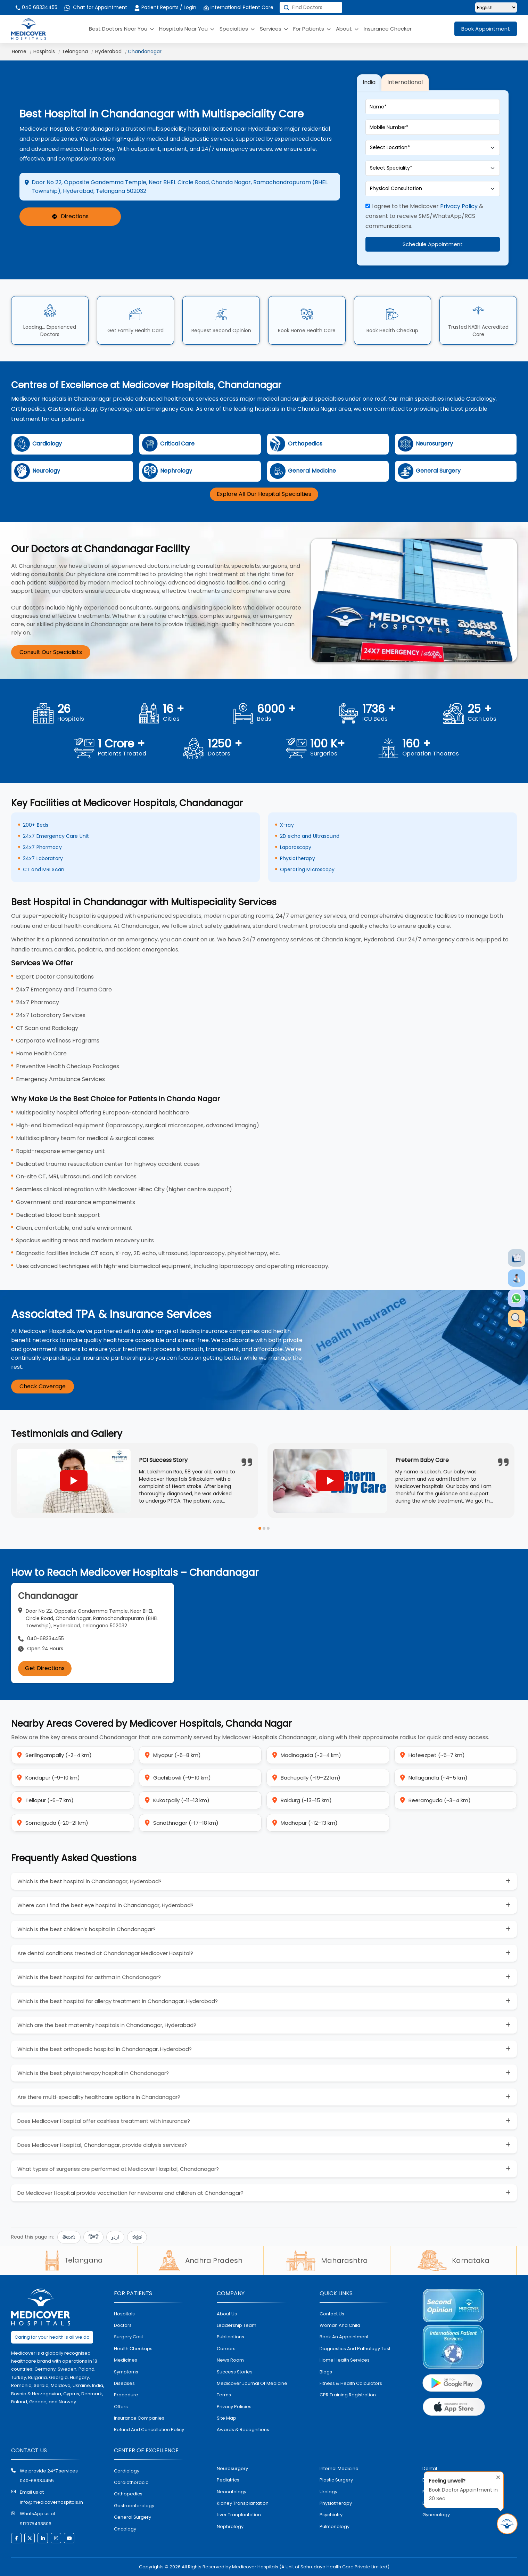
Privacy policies (234, 2406)
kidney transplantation (243, 2503)
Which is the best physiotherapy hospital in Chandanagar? (93, 2073)
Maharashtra (327, 2260)
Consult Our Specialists (50, 652)
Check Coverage (42, 1386)
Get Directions (45, 1668)
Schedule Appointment (433, 244)
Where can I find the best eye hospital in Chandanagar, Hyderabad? (105, 1905)
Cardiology (126, 2471)
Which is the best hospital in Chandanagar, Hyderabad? (89, 1881)
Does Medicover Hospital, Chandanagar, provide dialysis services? (102, 2145)
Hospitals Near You (186, 28)
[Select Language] (496, 7)
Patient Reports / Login (165, 7)
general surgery (132, 2517)
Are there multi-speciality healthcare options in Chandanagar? (98, 2097)
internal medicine (339, 2468)
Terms (224, 2394)
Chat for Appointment (95, 7)
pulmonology (334, 2526)
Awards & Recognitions (243, 2429)
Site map (226, 2418)
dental (429, 2468)
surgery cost (128, 2336)
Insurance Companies (139, 2418)
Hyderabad (108, 51)
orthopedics (128, 2494)
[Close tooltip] (496, 2476)
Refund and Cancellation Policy (149, 2429)
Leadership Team (236, 2325)
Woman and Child (340, 2325)
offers (121, 2406)
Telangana (75, 51)
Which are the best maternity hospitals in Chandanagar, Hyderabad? (106, 2025)
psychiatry (331, 2514)
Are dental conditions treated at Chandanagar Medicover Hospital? (105, 1953)
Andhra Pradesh (200, 2260)
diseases (124, 2383)
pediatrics (228, 2480)
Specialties (237, 28)
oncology (125, 2529)
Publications (230, 2336)
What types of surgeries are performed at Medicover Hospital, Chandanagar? (118, 2169)
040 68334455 (36, 7)
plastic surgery (336, 2480)
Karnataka (453, 2260)
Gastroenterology (134, 2505)
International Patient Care (238, 7)
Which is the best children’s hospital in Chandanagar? (86, 1929)
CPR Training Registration (348, 2394)
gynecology (436, 2514)
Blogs (326, 2372)
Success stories (235, 2372)
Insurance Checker (388, 28)
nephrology (230, 2526)
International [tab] (405, 82)
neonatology (231, 2491)
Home (19, 51)
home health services (345, 2360)
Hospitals (44, 51)
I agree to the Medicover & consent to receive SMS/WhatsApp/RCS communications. (424, 216)
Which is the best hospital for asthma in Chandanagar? (89, 1977)
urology (328, 2491)
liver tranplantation (239, 2514)
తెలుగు (69, 2237)
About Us (227, 2314)
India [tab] (369, 82)
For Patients (312, 28)
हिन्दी (93, 2237)
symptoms (126, 2372)
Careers (226, 2348)
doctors (123, 2325)
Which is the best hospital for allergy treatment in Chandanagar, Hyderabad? (117, 2001)
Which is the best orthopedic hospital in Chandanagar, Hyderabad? (104, 2049)
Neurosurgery (232, 2468)
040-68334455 (37, 2480)
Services (274, 28)
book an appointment (344, 2336)
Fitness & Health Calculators (351, 2383)
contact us (332, 2314)
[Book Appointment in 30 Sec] (507, 2523)
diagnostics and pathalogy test (355, 2348)
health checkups (133, 2348)
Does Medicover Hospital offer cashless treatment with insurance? (103, 2121)
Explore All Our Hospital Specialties (264, 494)
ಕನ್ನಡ (137, 2237)
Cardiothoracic (131, 2482)
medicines (125, 2360)
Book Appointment (485, 28)
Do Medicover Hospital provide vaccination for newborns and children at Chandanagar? (130, 2193)
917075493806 (35, 2523)
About (347, 28)
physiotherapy (336, 2503)
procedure (126, 2394)
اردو (115, 2237)
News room (230, 2360)
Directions (70, 217)
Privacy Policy (459, 206)
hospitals (124, 2314)
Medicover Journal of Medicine (252, 2383)
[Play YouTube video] (74, 1480)
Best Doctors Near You (121, 28)
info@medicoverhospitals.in (51, 2502)
